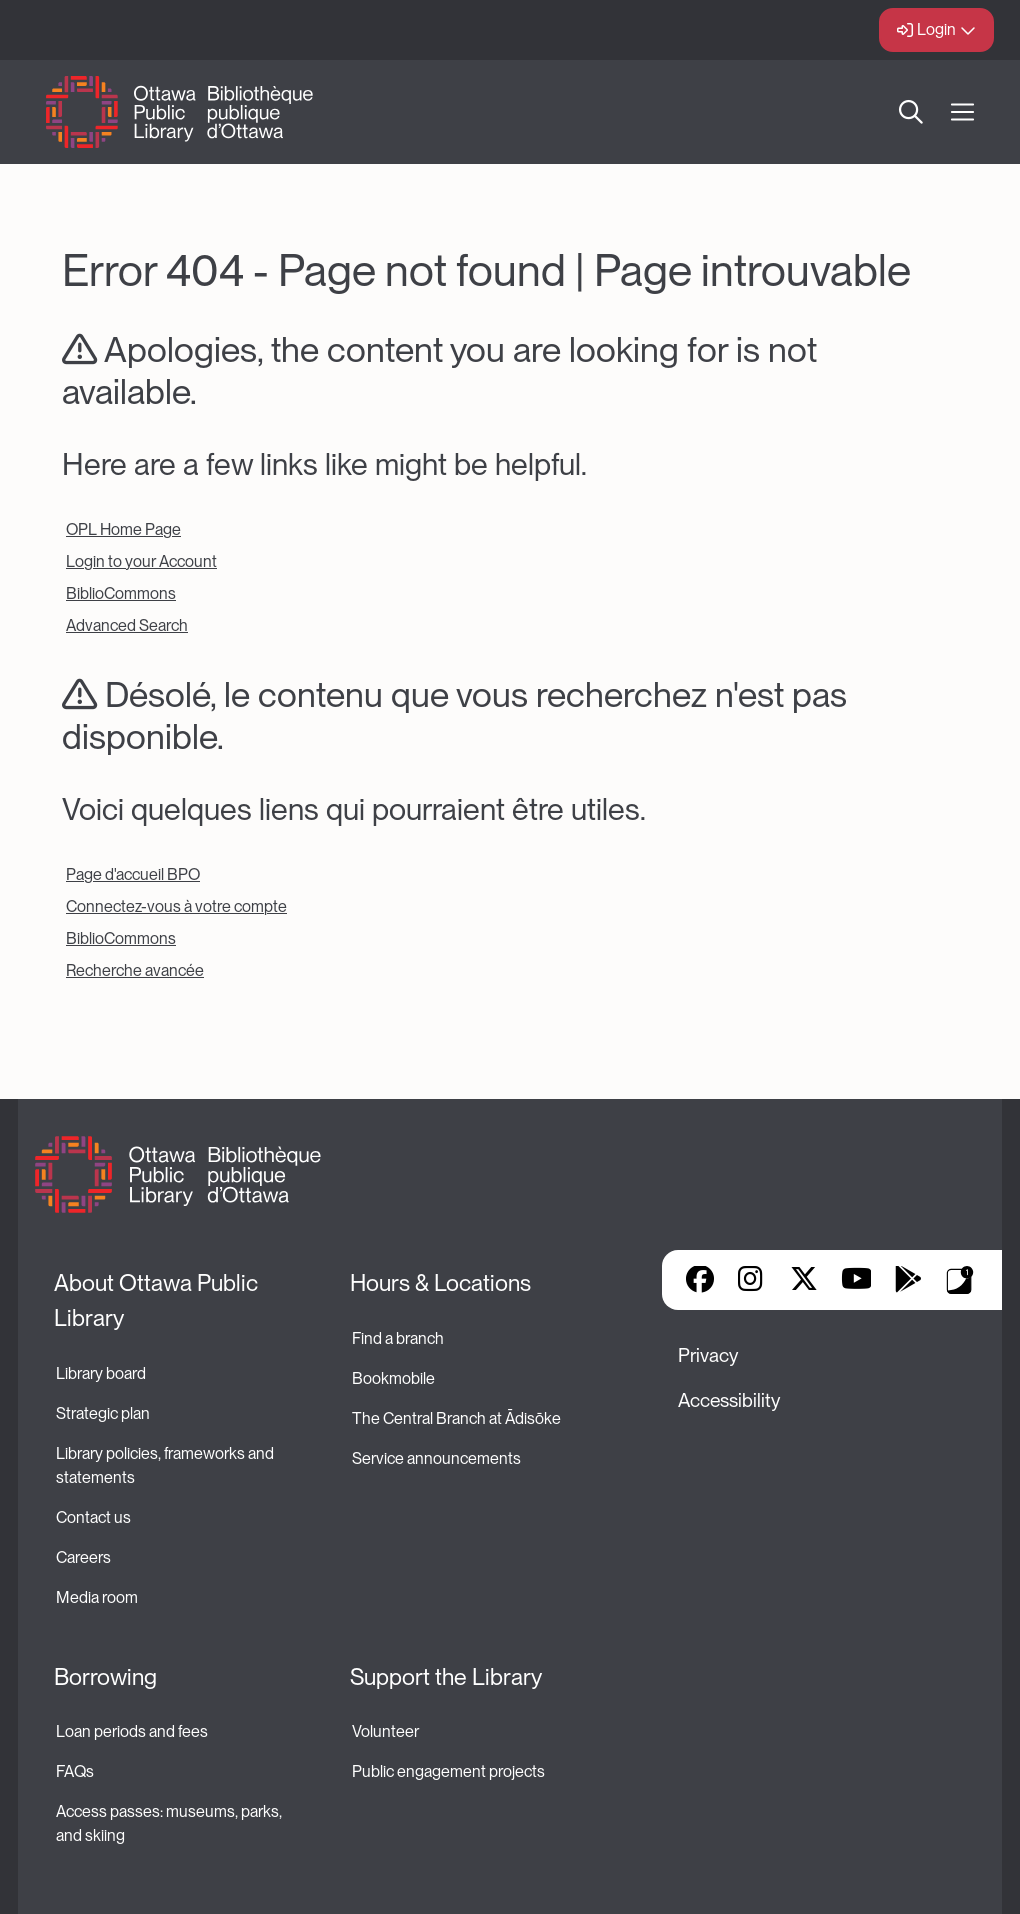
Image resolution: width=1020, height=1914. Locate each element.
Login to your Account (141, 561)
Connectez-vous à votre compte (176, 906)
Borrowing (105, 1677)
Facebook (700, 1281)
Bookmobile (393, 1378)
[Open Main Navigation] (962, 112)
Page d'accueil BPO (133, 874)
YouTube (856, 1281)
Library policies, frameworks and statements (166, 1465)
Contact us (93, 1517)
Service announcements (436, 1458)
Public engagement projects (448, 1771)
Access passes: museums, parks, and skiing (170, 1823)
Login (936, 29)
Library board (101, 1373)
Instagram (752, 1281)
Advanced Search (127, 625)
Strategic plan (104, 1413)
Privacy (708, 1355)
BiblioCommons (121, 593)
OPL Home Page (123, 529)
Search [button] (911, 112)
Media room (97, 1597)
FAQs (75, 1771)
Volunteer (385, 1731)
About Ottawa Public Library (158, 1300)
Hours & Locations (440, 1283)
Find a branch (398, 1338)
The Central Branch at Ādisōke (456, 1418)
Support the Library (446, 1677)
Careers (83, 1557)
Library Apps (960, 1280)
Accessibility (729, 1400)
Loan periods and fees (133, 1731)
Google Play (908, 1281)
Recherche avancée (135, 970)
